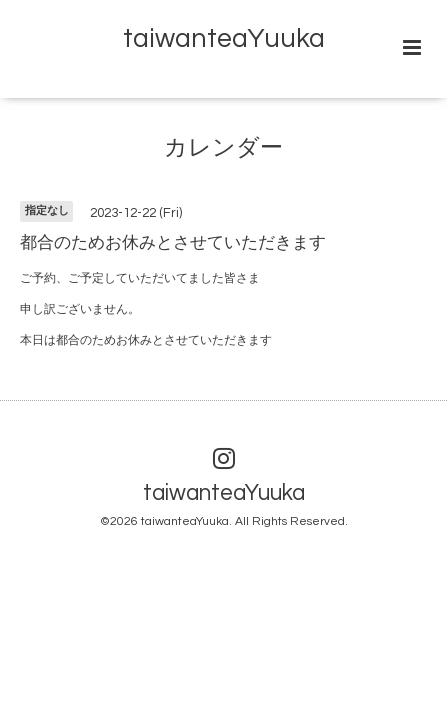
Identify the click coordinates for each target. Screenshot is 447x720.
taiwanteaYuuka (224, 39)
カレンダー (223, 148)
